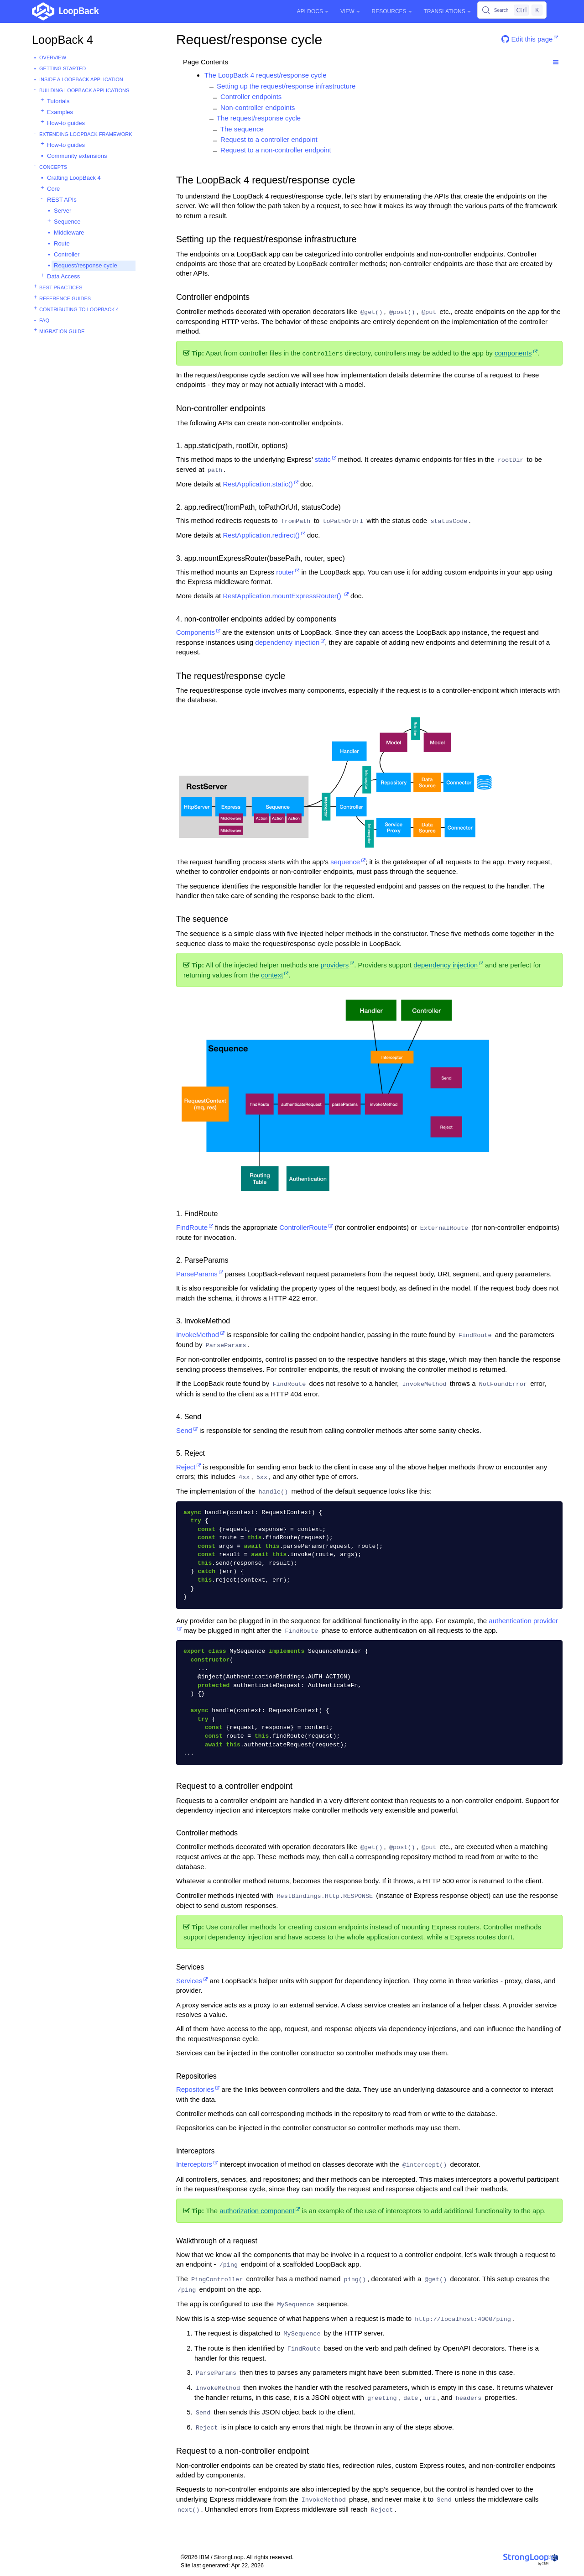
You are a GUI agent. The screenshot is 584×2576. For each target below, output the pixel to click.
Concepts (53, 167)
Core (53, 188)
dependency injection (287, 642)
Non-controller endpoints (257, 107)
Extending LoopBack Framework (85, 134)
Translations (447, 11)
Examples (60, 112)
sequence (345, 862)
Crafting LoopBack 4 (74, 177)
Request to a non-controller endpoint (275, 150)
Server (62, 210)
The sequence (242, 129)
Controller (66, 254)
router (285, 572)
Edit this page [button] (527, 39)
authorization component (256, 2211)
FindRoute (192, 1227)
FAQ (44, 320)
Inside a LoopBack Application (81, 79)
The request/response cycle (259, 118)
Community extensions (77, 155)
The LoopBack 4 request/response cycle (265, 75)
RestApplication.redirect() (261, 535)
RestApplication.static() (257, 484)
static (323, 459)
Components (195, 632)
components (513, 353)
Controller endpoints (251, 96)
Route (62, 243)
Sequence (67, 221)
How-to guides (66, 123)
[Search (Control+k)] (512, 10)
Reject (186, 1467)
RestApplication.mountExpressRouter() (283, 596)
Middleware (69, 232)
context (272, 975)
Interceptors (194, 2164)
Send (184, 1430)
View (350, 11)
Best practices (61, 287)
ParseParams (197, 1274)
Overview (52, 57)
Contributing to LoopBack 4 (79, 309)
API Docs (312, 11)
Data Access (63, 276)
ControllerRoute (303, 1227)
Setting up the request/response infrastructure (286, 86)
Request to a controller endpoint (269, 139)
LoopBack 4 (62, 39)
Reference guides (65, 298)
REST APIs (62, 199)
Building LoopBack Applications (84, 90)
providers (334, 965)
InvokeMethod (197, 1334)
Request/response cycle (85, 265)
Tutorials (58, 101)
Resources (392, 11)
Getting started (62, 68)
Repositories (195, 2089)
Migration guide (61, 331)
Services (189, 1981)
